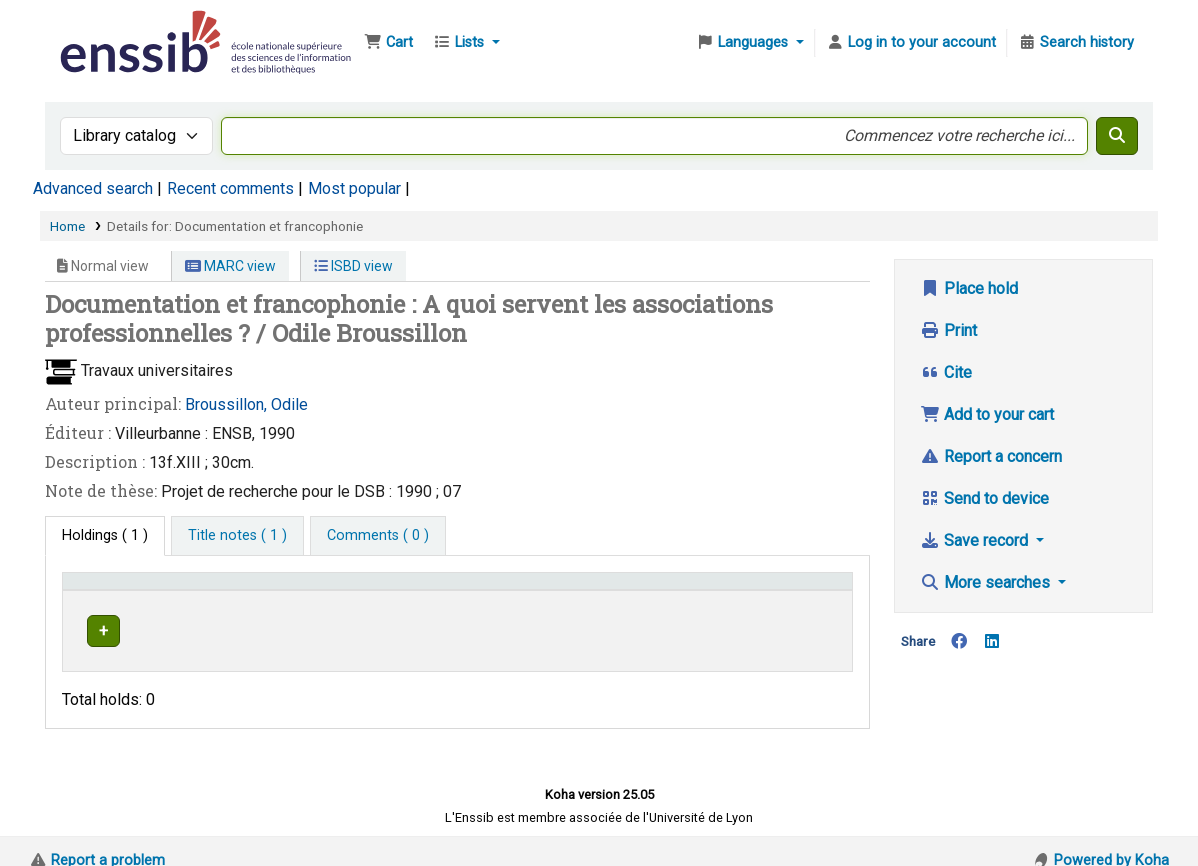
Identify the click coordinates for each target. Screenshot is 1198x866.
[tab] (237, 536)
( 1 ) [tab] (105, 535)
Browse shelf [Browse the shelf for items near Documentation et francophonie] (685, 627)
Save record (976, 540)
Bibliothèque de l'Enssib (106, 28)
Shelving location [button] (425, 590)
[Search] (1117, 136)
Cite (946, 372)
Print (948, 330)
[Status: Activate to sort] (807, 590)
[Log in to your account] (911, 43)
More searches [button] (987, 582)
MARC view (230, 266)
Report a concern (991, 456)
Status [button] (793, 590)
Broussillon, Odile (246, 404)
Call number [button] (573, 590)
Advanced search (93, 188)
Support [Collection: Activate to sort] (295, 590)
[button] (388, 43)
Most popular (354, 188)
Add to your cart (987, 414)
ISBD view (353, 266)
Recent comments (230, 188)
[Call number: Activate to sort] (644, 590)
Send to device (984, 498)
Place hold (969, 288)
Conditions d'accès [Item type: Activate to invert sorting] (132, 590)
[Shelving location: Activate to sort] (443, 590)
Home (67, 226)
